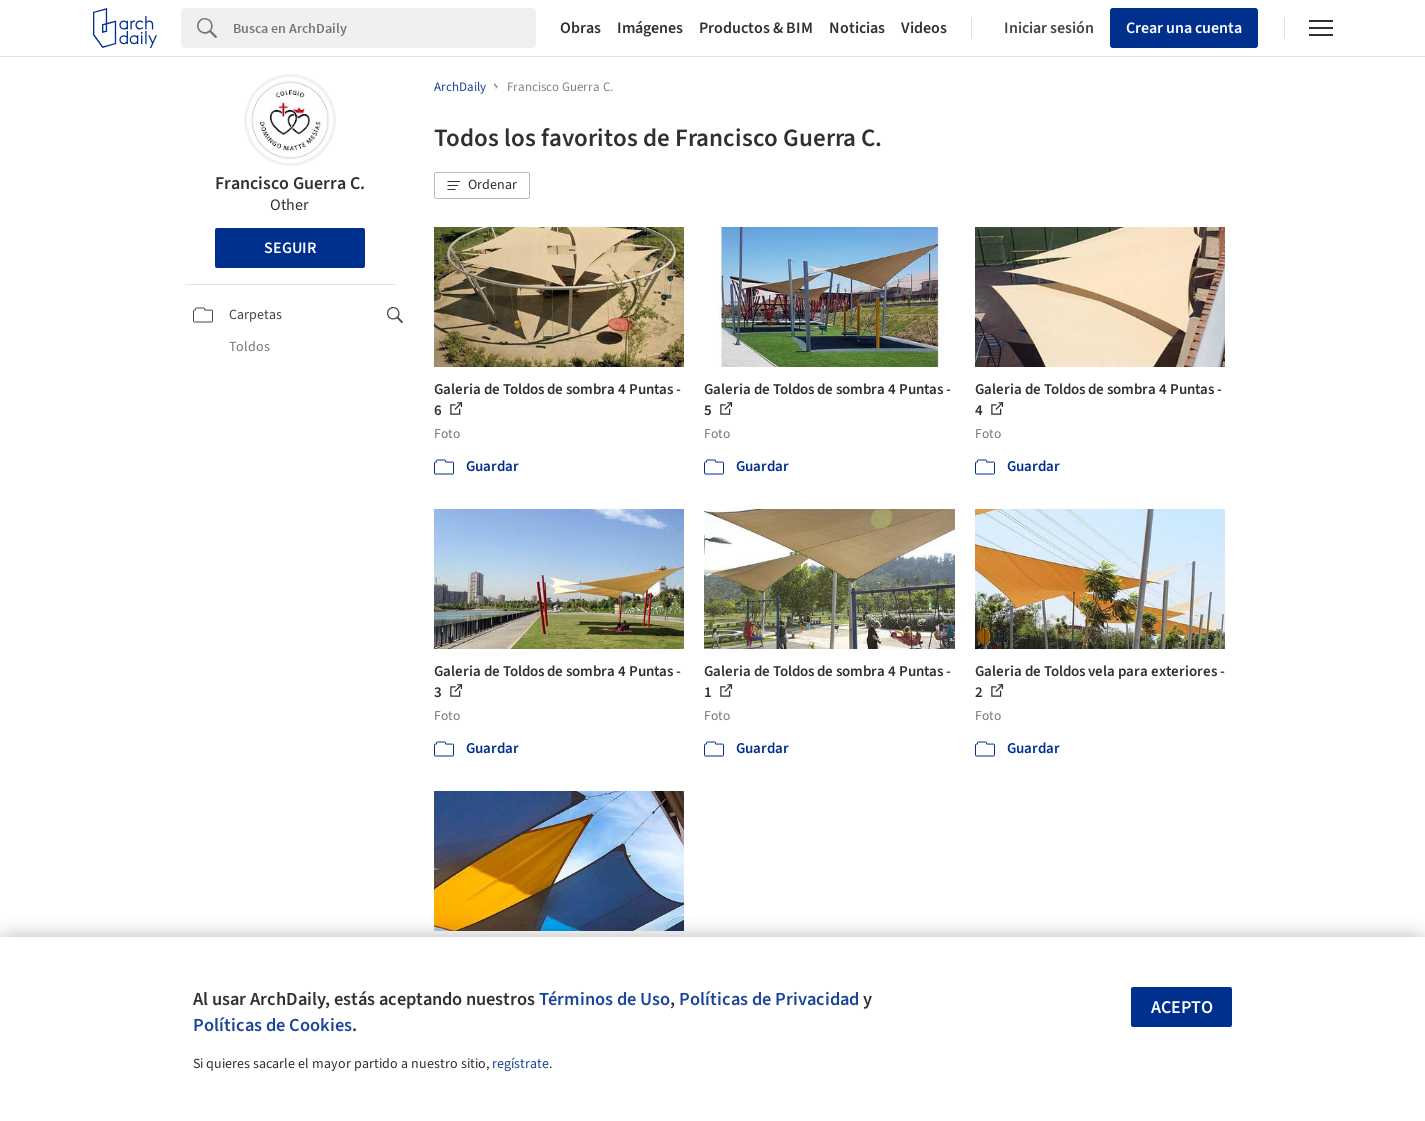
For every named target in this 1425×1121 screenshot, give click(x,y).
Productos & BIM (756, 28)
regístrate (520, 1064)
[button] (482, 186)
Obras (580, 28)
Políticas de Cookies (272, 1025)
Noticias (857, 28)
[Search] (384, 28)
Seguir (290, 248)
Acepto (1182, 1007)
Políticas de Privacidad (769, 999)
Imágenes (650, 28)
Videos (924, 28)
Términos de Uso (604, 999)
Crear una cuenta (1184, 28)
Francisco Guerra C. (290, 183)
